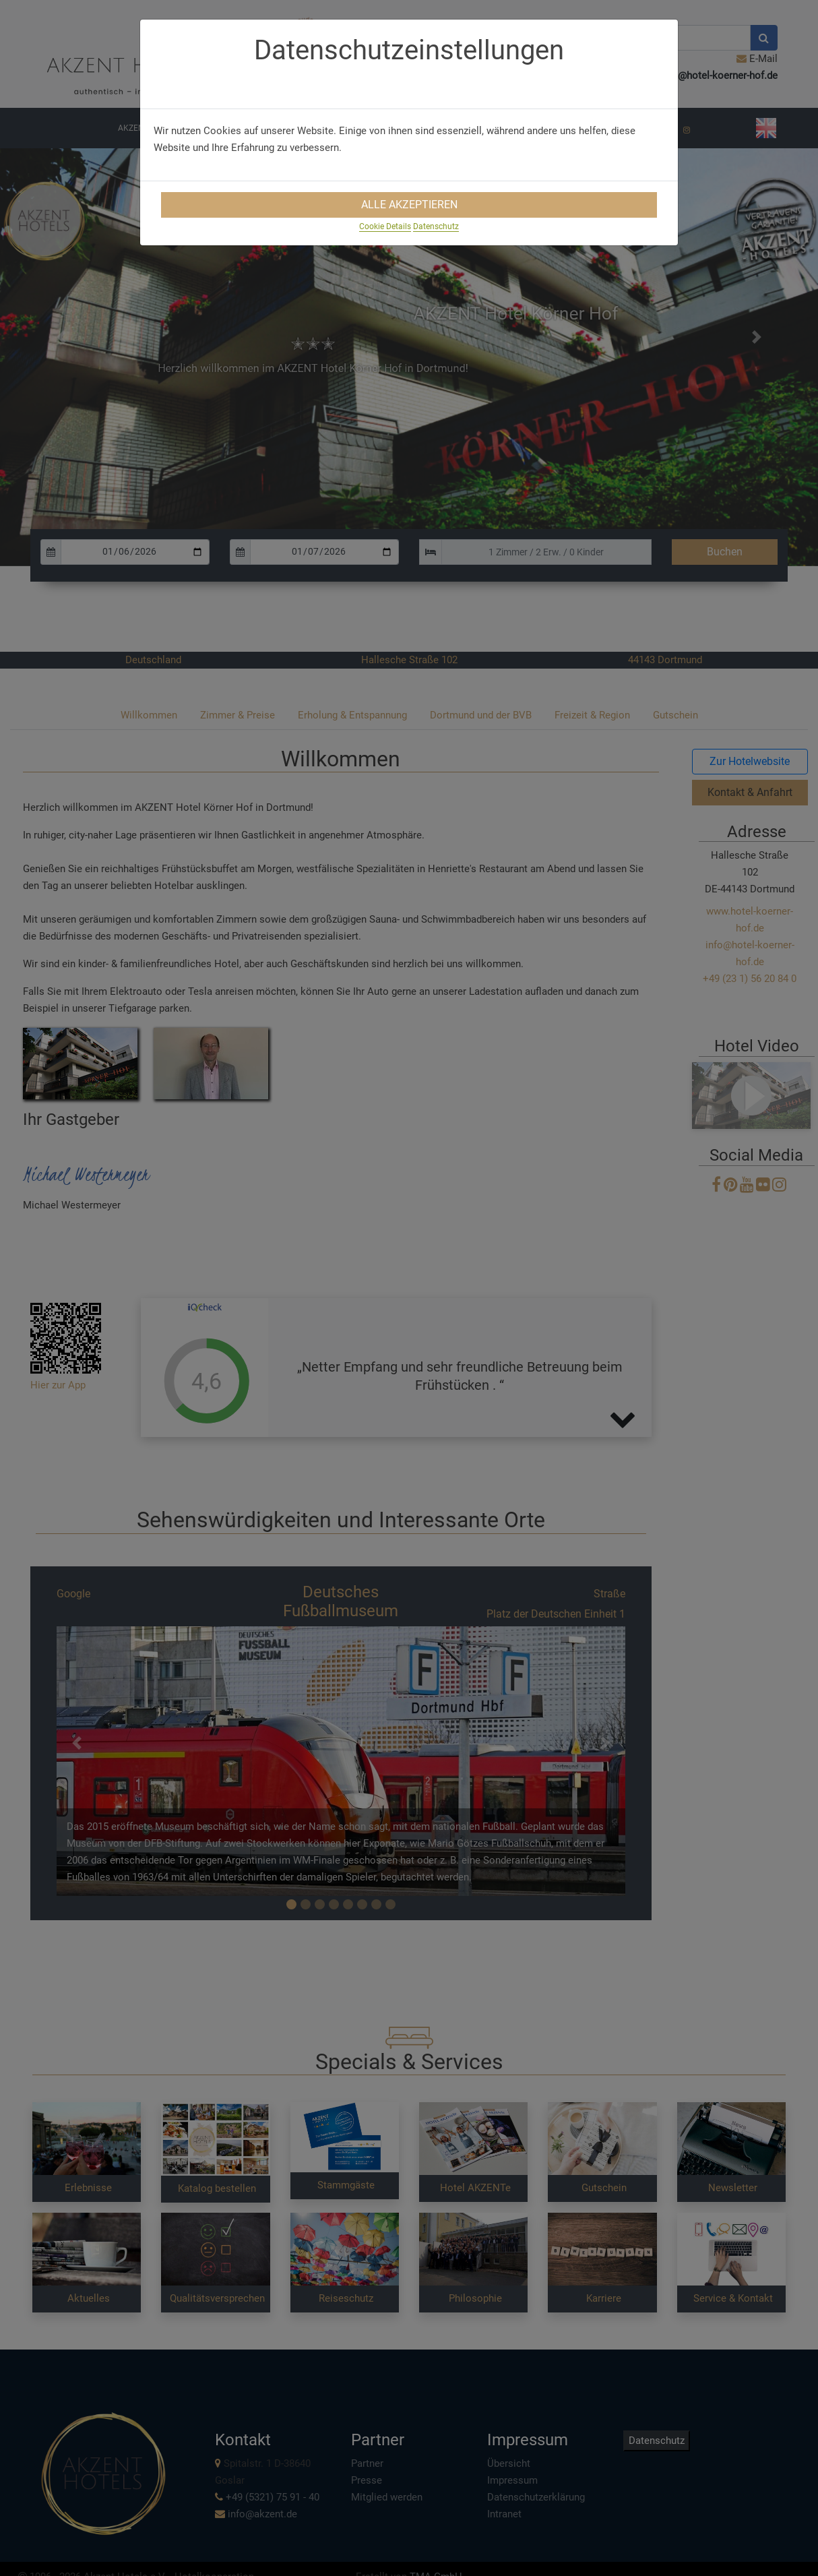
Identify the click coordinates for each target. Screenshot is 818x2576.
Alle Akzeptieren (409, 204)
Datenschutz (436, 226)
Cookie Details (385, 226)
